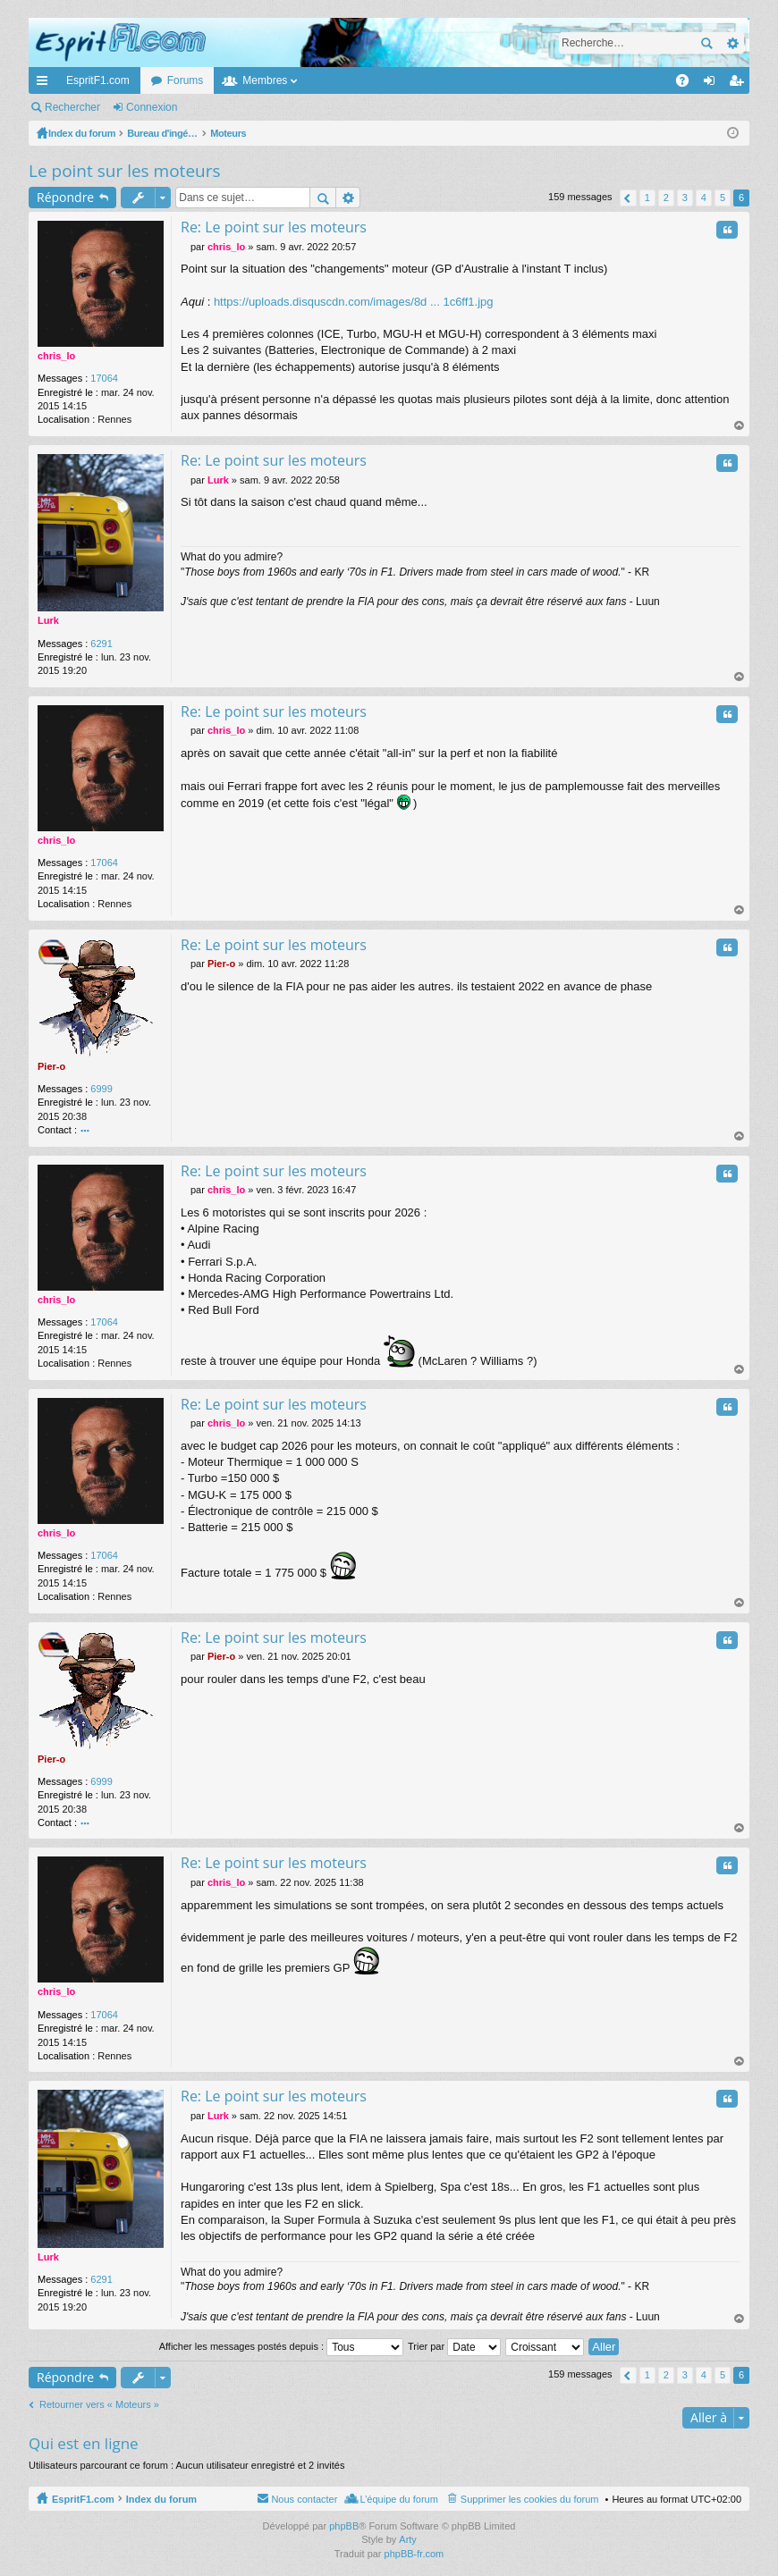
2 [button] (666, 197)
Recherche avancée (732, 43)
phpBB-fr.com (414, 2553)
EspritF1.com (98, 80)
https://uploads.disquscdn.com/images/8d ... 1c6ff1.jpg (354, 301)
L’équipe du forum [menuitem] (398, 2499)
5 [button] (722, 197)
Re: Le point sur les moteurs (274, 227)
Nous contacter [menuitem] (304, 2499)
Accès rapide (45, 84)
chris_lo (56, 355)
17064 (104, 378)
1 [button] (647, 197)
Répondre (65, 197)
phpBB (344, 2526)
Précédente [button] (628, 197)
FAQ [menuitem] (688, 84)
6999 (101, 1088)
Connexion (151, 107)
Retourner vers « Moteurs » (99, 2404)
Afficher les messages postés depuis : (281, 2346)
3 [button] (685, 197)
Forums (185, 80)
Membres (264, 80)
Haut (739, 426)
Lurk (48, 620)
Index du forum (161, 2499)
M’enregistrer (235, 107)
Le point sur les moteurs (125, 170)
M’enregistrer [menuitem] (740, 84)
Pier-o (51, 1066)
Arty (408, 2539)
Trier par (454, 2346)
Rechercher (706, 43)
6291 (101, 643)
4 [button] (703, 197)
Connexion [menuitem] (713, 84)
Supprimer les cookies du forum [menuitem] (530, 2499)
